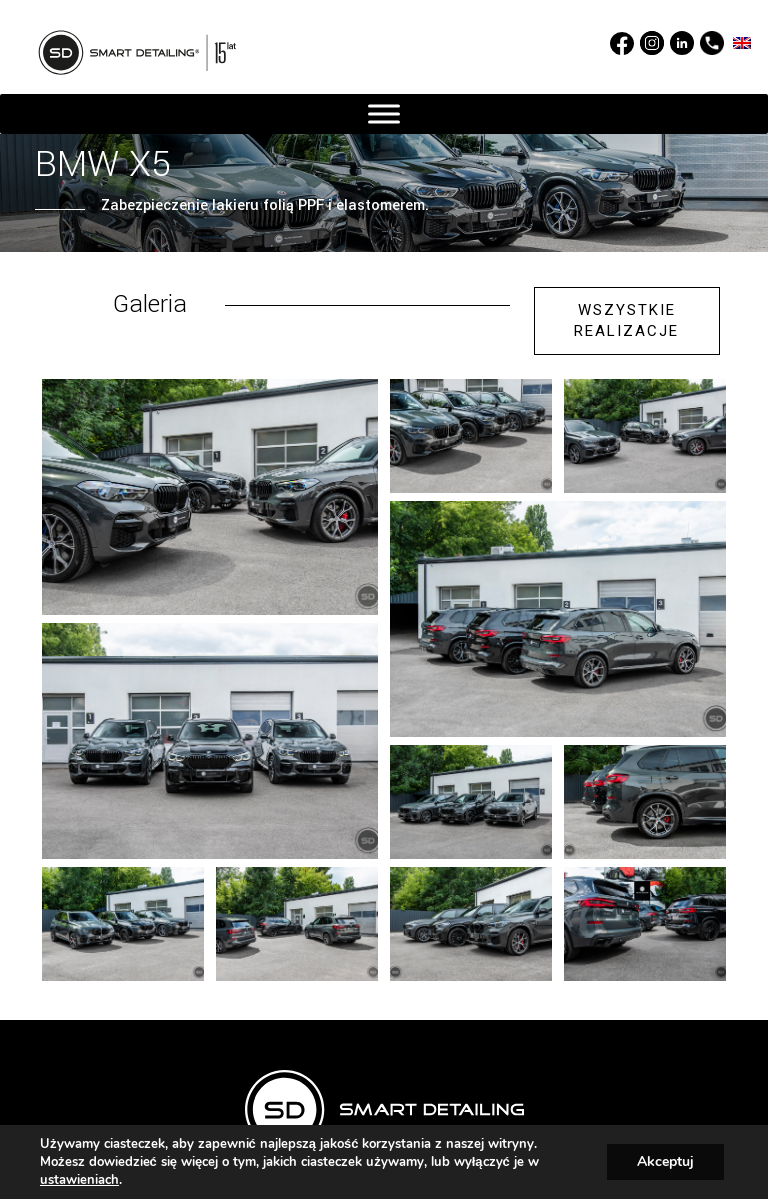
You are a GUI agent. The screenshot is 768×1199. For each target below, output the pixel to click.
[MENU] (384, 114)
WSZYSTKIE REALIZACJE (626, 320)
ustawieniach (79, 1180)
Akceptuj (665, 1161)
